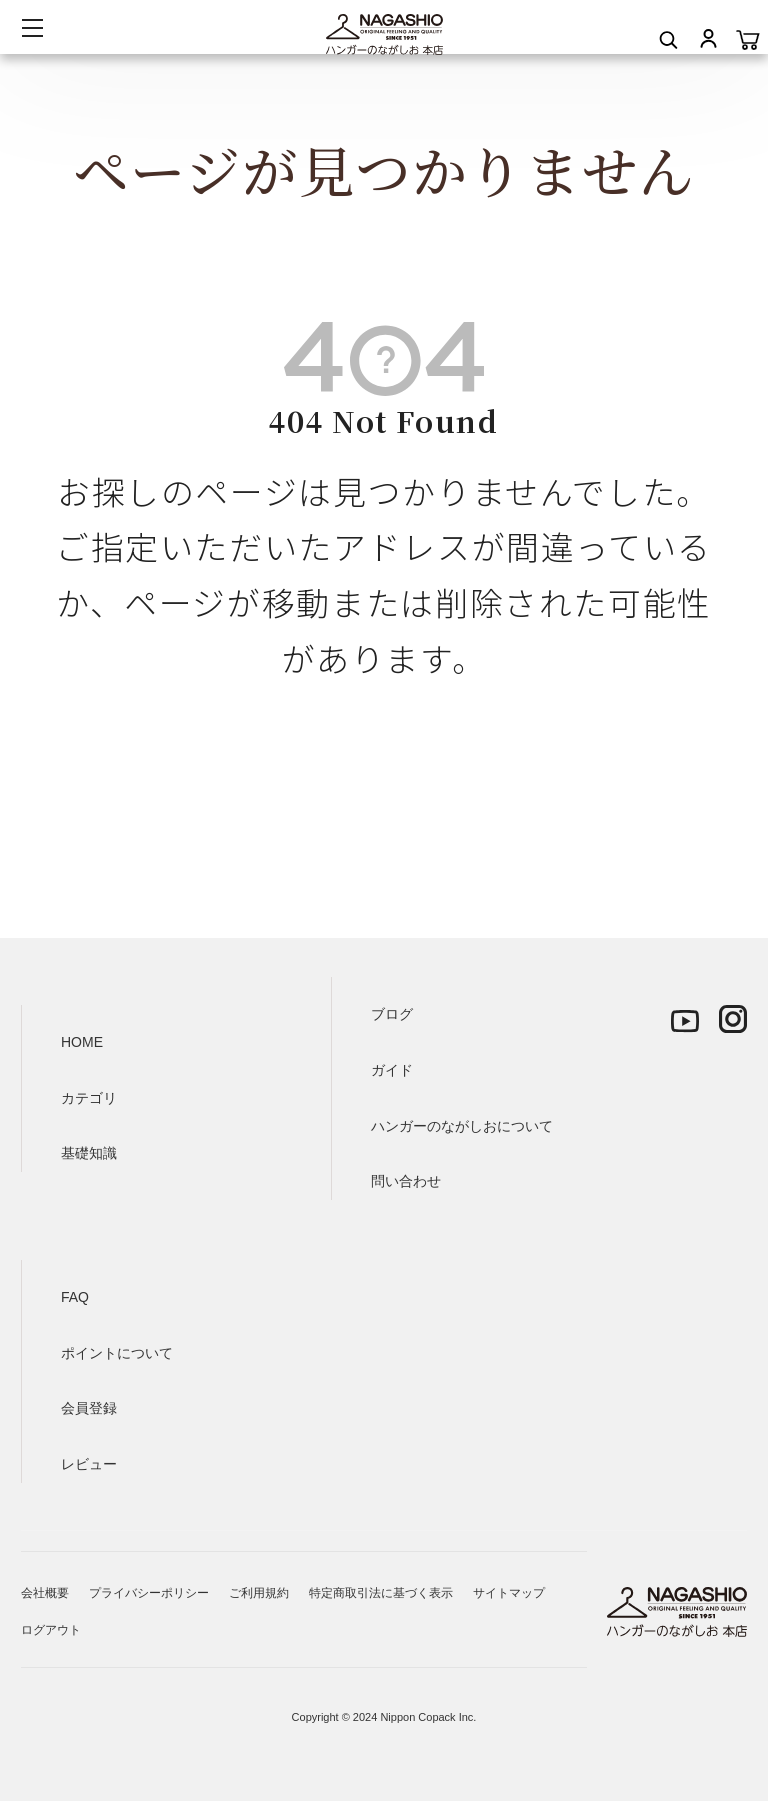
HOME (82, 1042)
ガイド (392, 1070)
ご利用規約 (259, 1593)
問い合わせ (406, 1181)
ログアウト (51, 1630)
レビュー (89, 1464)
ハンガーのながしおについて (462, 1126)
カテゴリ (89, 1098)
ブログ (392, 1014)
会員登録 (89, 1408)
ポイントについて (117, 1353)
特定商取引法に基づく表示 (381, 1593)
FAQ (75, 1297)
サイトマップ (509, 1593)
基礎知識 (89, 1153)
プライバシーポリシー (149, 1593)
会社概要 (45, 1593)
